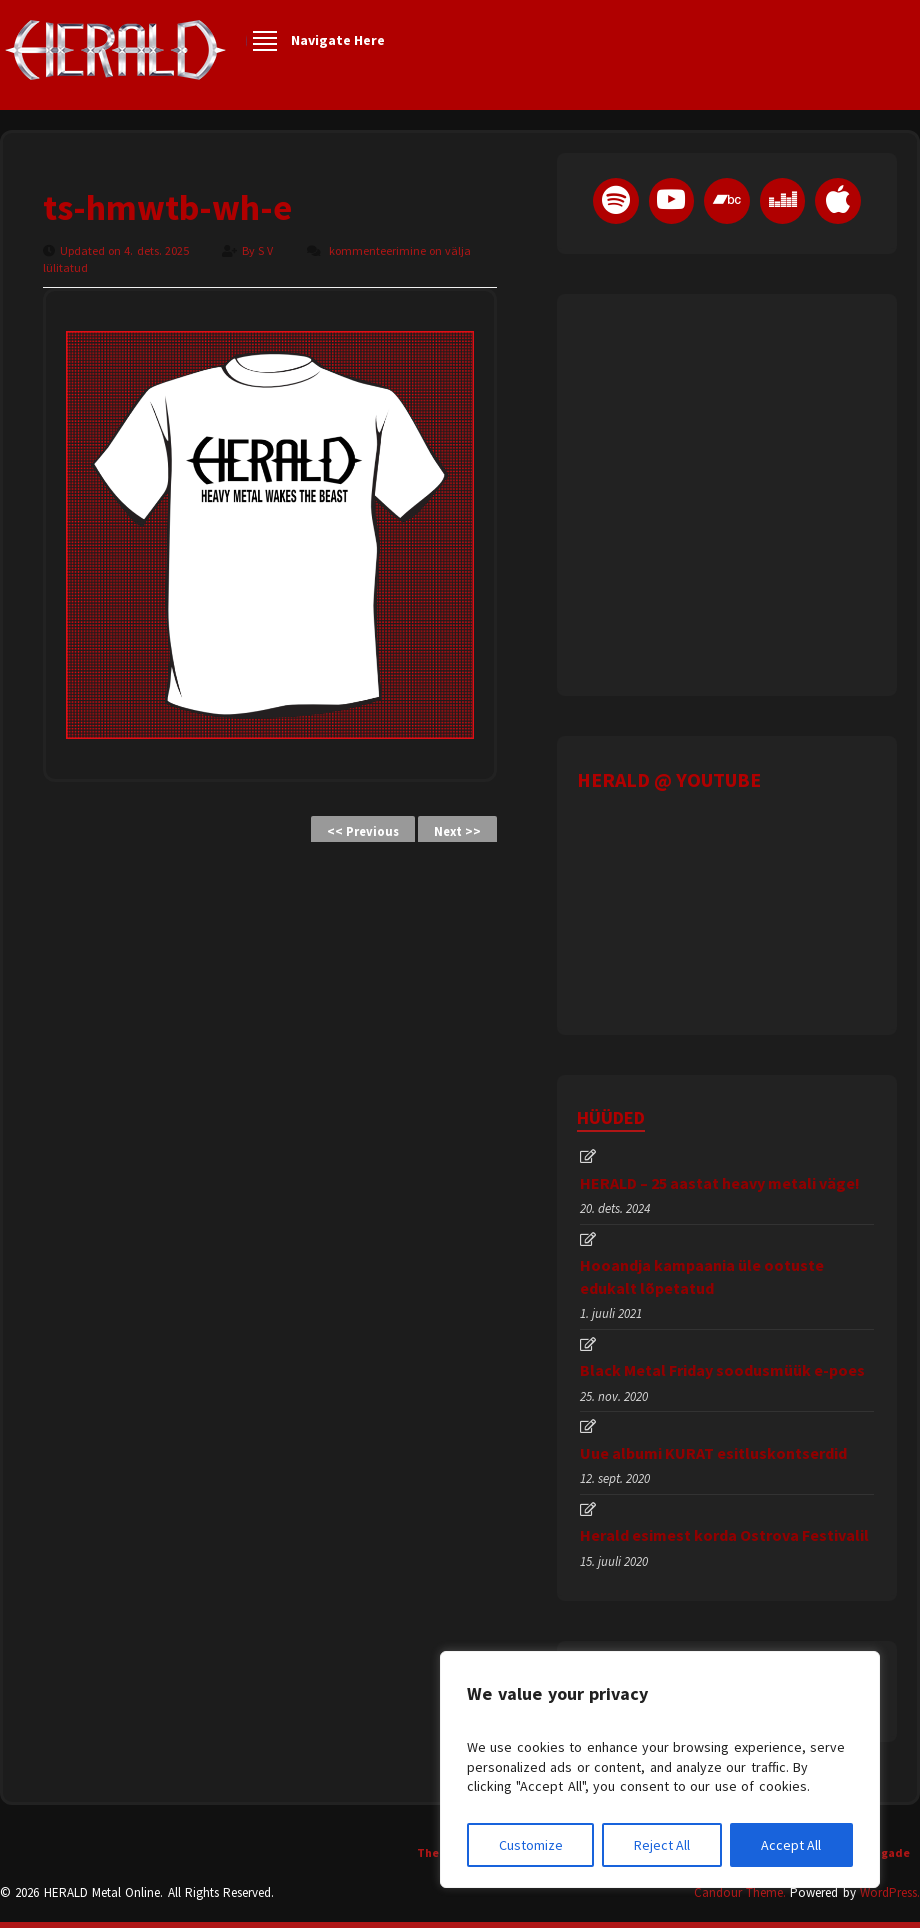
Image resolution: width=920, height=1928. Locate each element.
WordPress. (890, 1892)
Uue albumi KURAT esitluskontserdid (713, 1453)
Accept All (791, 1845)
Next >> (457, 831)
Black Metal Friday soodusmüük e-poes (722, 1370)
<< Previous (363, 831)
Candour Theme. (740, 1892)
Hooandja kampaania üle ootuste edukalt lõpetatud (702, 1276)
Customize (531, 1845)
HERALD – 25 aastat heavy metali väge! (720, 1183)
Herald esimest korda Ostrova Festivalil (724, 1535)
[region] (660, 1769)
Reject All (662, 1845)
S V (267, 250)
